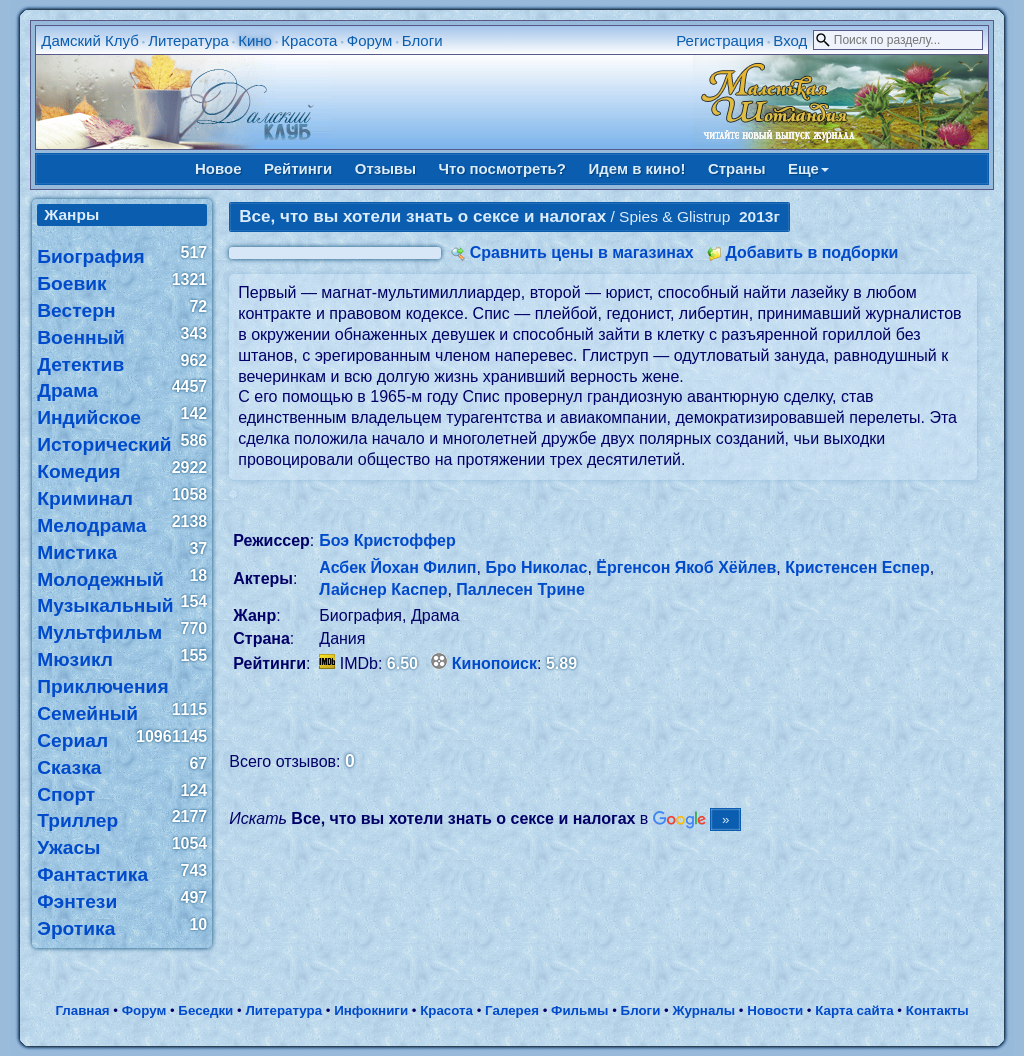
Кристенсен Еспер (857, 567)
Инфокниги (371, 1010)
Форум (370, 40)
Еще (808, 168)
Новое (218, 168)
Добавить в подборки (811, 252)
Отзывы (385, 168)
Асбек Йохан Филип (397, 567)
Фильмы (579, 1010)
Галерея (512, 1010)
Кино (255, 40)
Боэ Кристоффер (387, 540)
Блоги (422, 40)
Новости (775, 1010)
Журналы (703, 1010)
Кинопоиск (494, 663)
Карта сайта (854, 1010)
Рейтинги (298, 168)
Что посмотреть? (502, 168)
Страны (737, 168)
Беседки (205, 1010)
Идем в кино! (636, 168)
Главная (82, 1010)
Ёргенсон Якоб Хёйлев (686, 567)
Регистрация (720, 40)
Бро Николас (536, 567)
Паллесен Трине (520, 589)
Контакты (937, 1010)
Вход (790, 40)
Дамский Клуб (90, 40)
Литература (188, 40)
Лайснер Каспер (383, 589)
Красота (309, 40)
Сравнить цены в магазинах (582, 252)
